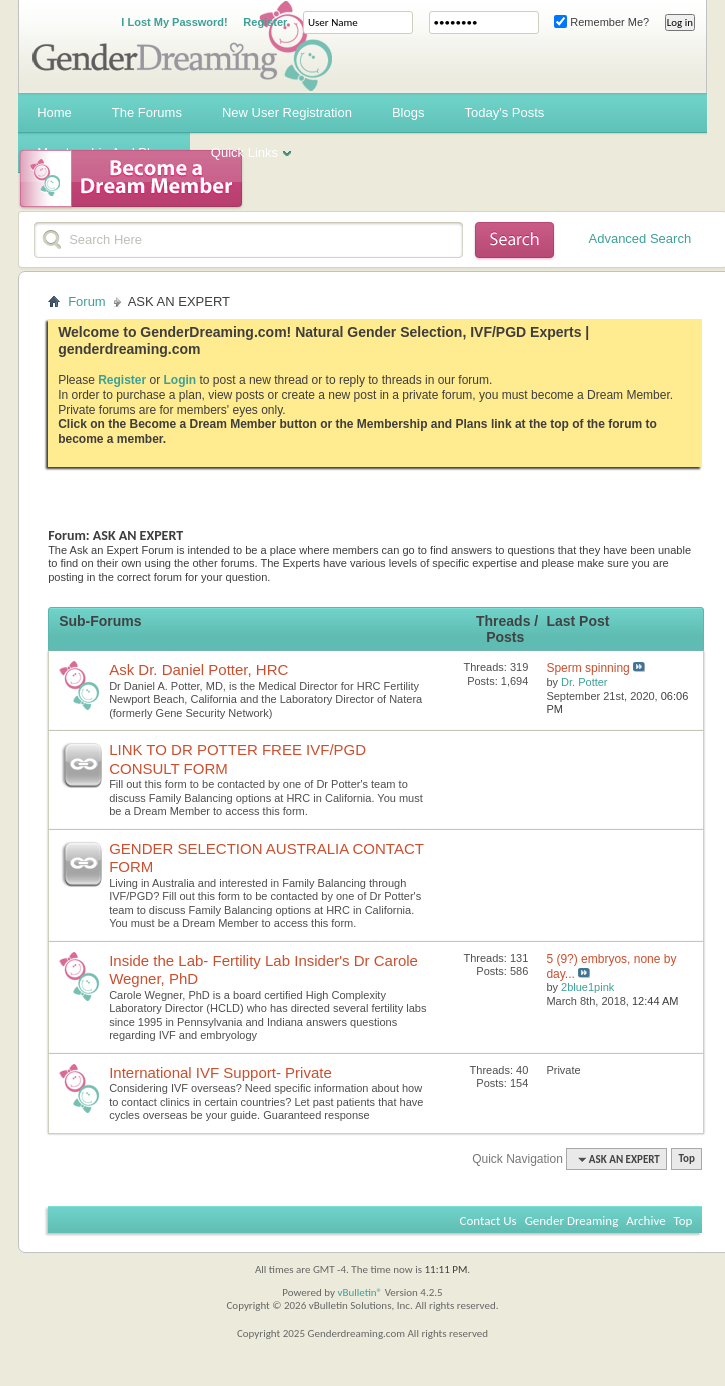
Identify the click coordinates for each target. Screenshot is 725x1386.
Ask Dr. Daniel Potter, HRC (198, 669)
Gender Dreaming (572, 1220)
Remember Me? (601, 22)
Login (180, 380)
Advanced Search (640, 238)
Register (265, 22)
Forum (87, 301)
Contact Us (488, 1220)
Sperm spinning (587, 668)
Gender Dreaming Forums (182, 46)
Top (686, 1159)
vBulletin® (359, 1292)
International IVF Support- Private (220, 1072)
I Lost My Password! (174, 22)
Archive (645, 1220)
